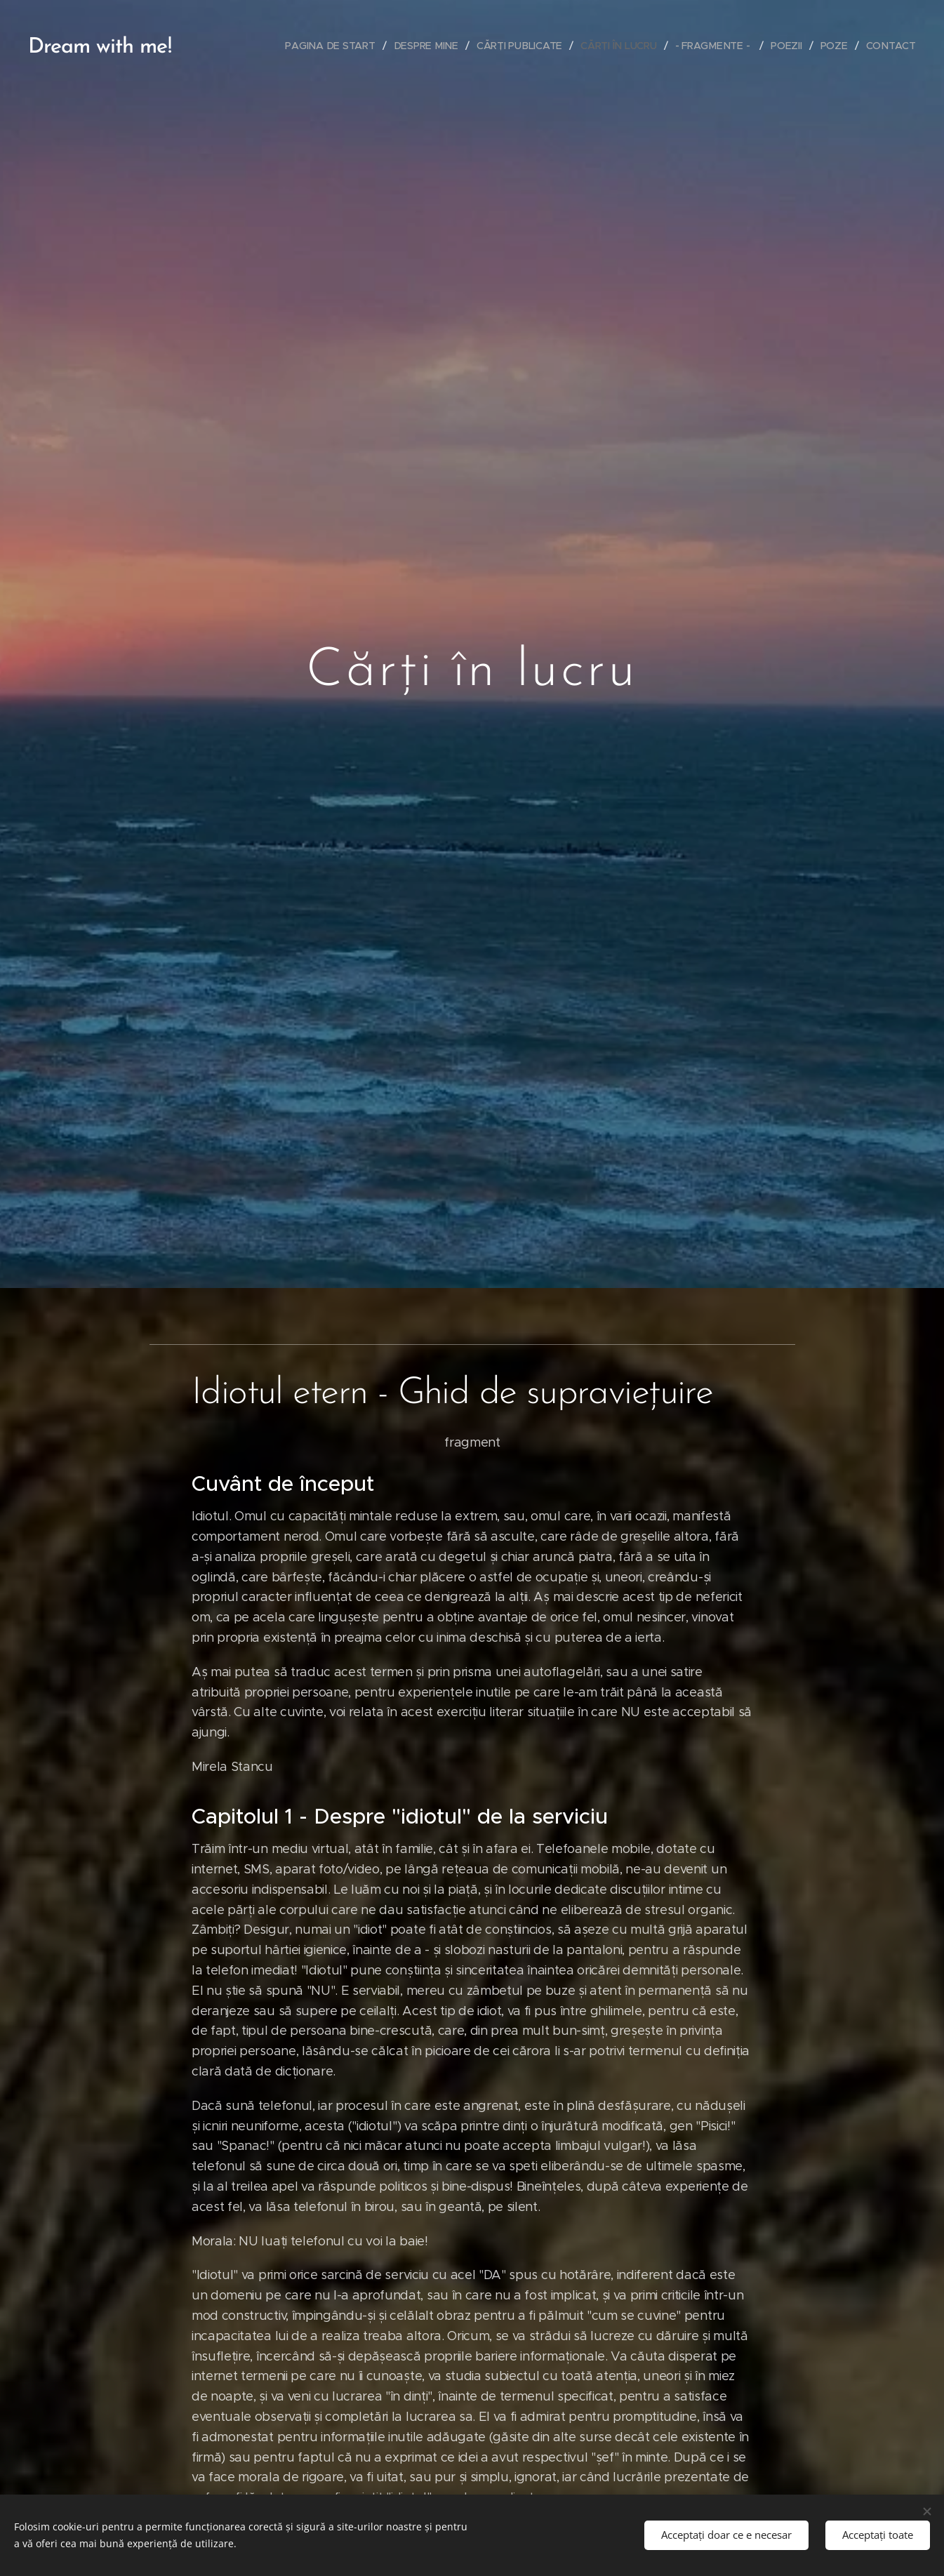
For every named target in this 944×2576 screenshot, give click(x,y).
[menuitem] (333, 45)
